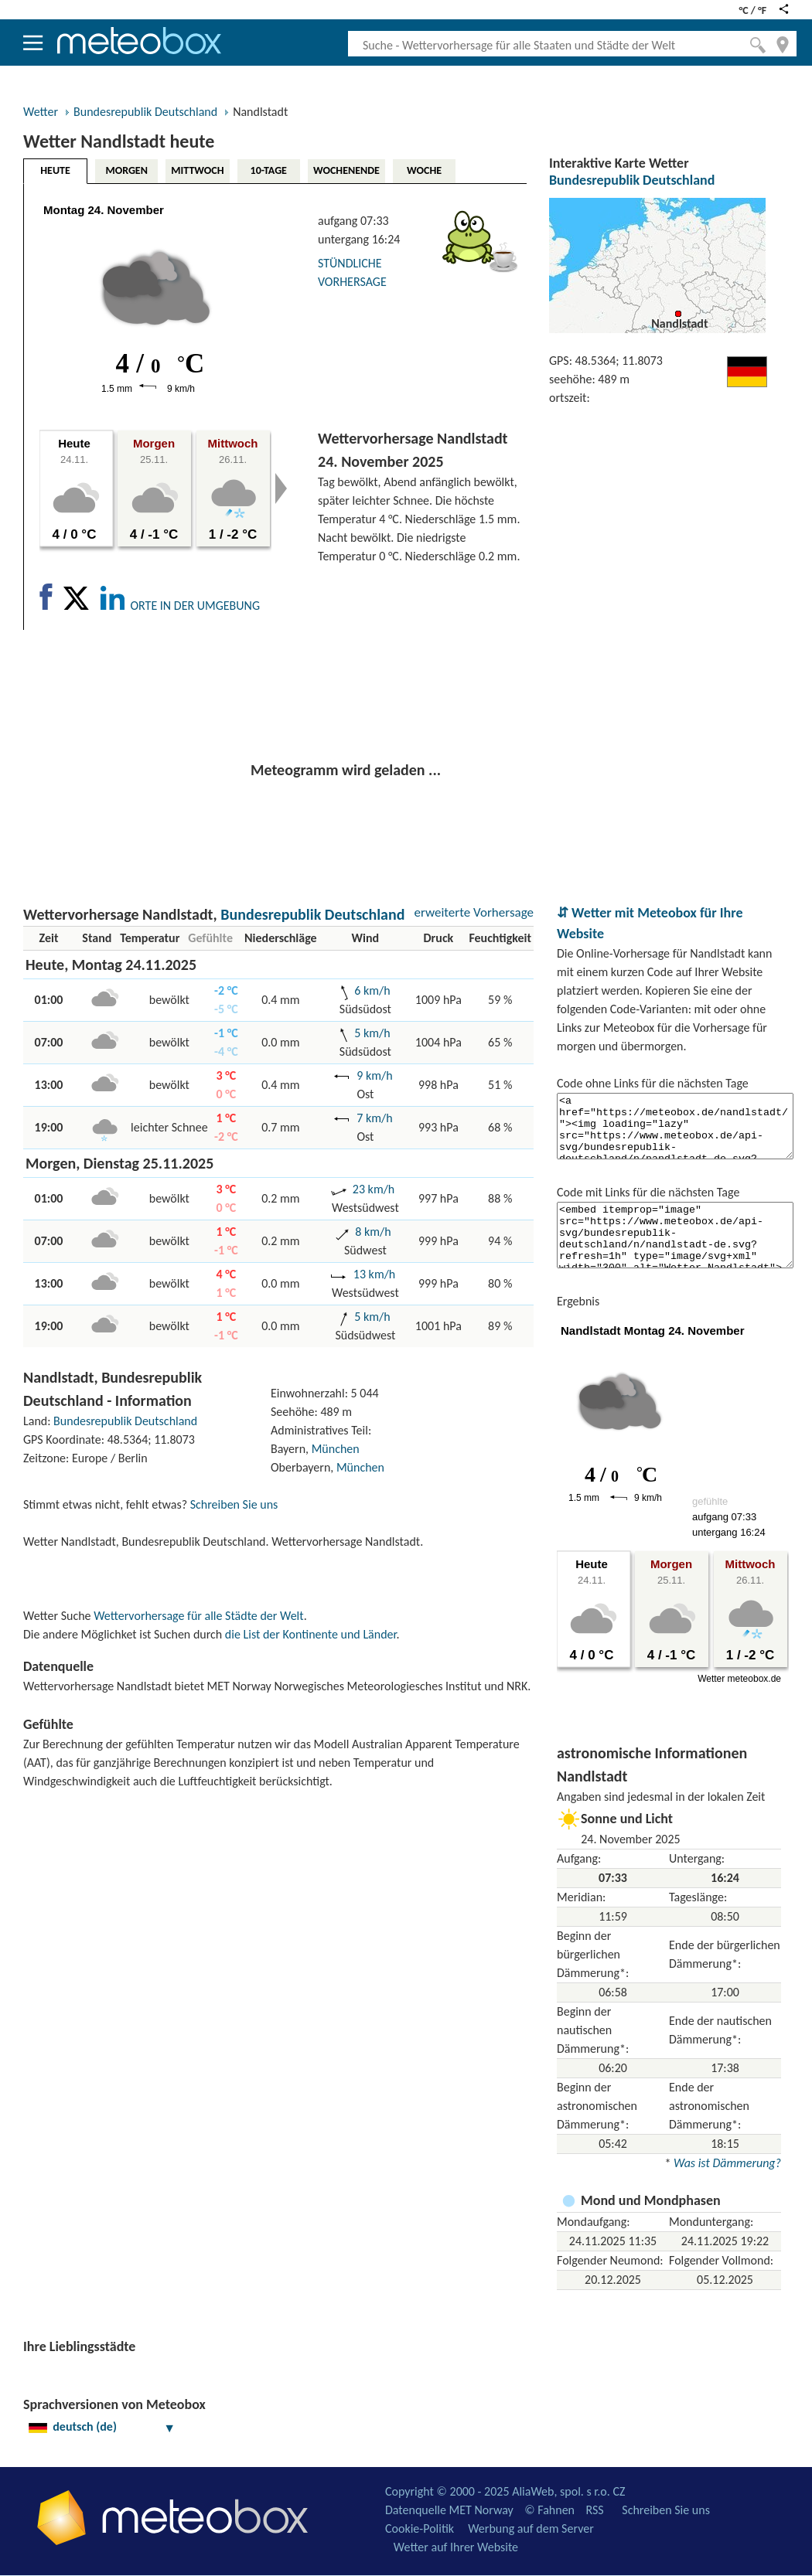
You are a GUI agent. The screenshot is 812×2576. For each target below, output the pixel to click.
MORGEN (126, 170)
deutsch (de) (102, 2426)
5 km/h (372, 1033)
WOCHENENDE (346, 170)
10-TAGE (269, 170)
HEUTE (55, 170)
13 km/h (374, 1274)
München (336, 1448)
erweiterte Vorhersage (474, 912)
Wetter (40, 111)
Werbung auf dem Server (531, 2528)
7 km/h (374, 1118)
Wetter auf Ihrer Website (456, 2547)
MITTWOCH (197, 170)
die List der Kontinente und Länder (311, 1634)
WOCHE (424, 170)
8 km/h (373, 1231)
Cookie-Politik (419, 2528)
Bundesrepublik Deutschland (145, 111)
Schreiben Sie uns (234, 1504)
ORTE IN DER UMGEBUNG (195, 605)
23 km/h (373, 1189)
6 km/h (372, 990)
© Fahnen (549, 2510)
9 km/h (374, 1075)
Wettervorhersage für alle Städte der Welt (198, 1615)
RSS (594, 2510)
